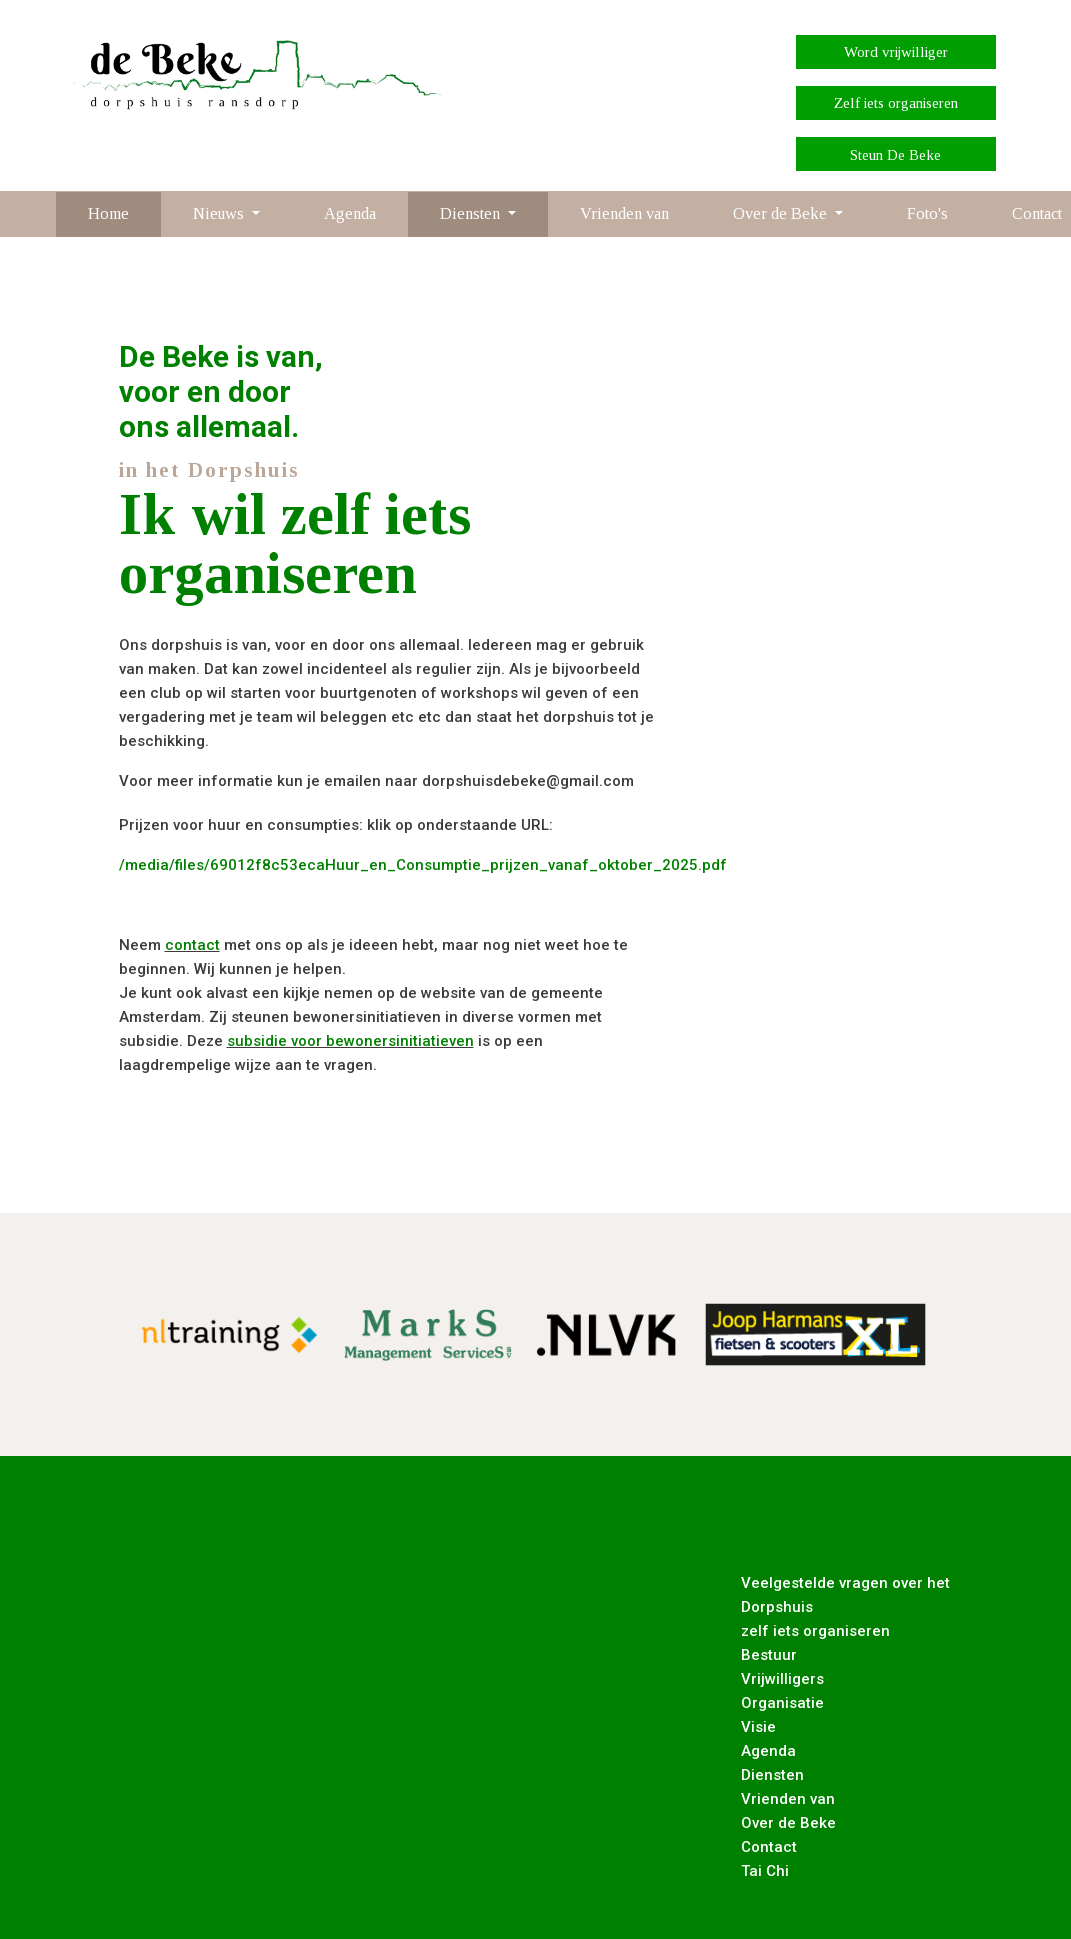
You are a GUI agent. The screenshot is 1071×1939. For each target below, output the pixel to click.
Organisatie (782, 1703)
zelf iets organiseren (815, 1631)
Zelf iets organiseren (896, 103)
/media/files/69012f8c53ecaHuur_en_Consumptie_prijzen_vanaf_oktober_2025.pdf (423, 865)
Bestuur (769, 1655)
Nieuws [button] (220, 213)
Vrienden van (624, 213)
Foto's (927, 213)
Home (108, 213)
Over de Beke (788, 1823)
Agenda (350, 213)
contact (192, 945)
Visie (758, 1727)
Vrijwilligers (782, 1679)
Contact (769, 1847)
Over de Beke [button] (782, 213)
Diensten (772, 1775)
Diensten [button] (472, 213)
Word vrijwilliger (896, 52)
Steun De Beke (895, 155)
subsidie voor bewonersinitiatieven (350, 1041)
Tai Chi (765, 1871)
